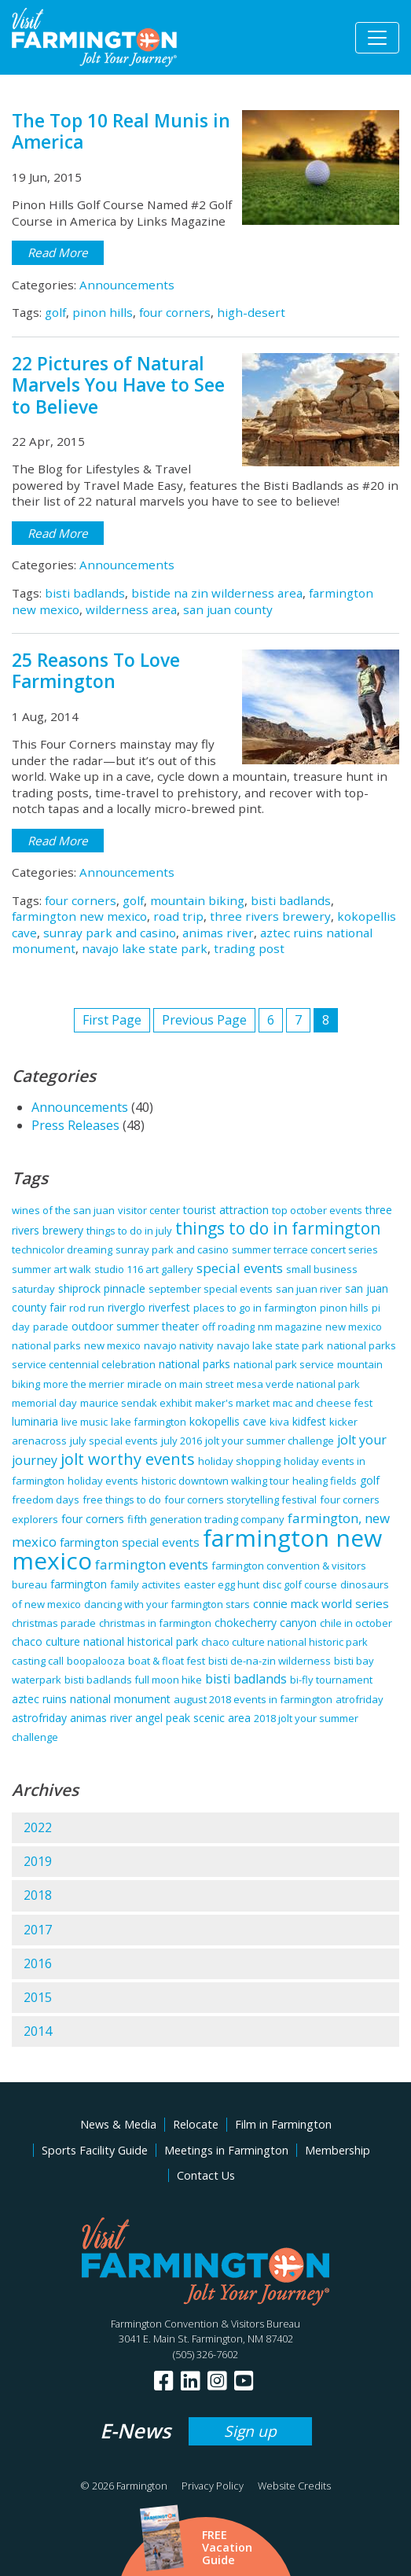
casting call (38, 1661)
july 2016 (181, 1440)
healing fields (324, 1481)
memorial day (44, 1403)
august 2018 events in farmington (253, 1699)
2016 (38, 1963)
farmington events (151, 1564)
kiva (279, 1422)
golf (55, 312)
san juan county (228, 609)
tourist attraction (226, 1209)
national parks (194, 1363)
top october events (317, 1210)
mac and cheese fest (322, 1403)
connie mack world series (321, 1603)
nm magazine (290, 1326)
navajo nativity (179, 1345)
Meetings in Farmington (226, 2150)
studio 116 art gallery (143, 1269)
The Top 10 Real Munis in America (121, 131)
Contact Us (206, 2175)
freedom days (45, 1499)
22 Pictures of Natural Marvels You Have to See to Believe (118, 385)
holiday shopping (239, 1461)
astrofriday (39, 1717)
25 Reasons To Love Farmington (96, 671)
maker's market (232, 1403)
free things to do (122, 1499)
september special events (211, 1289)
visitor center (149, 1210)
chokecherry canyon (266, 1622)
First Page (112, 1020)
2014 (38, 2031)
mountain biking (197, 900)
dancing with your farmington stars (167, 1604)
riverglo (126, 1307)
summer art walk (51, 1269)
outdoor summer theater (135, 1326)
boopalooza (96, 1661)
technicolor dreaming (62, 1249)
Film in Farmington (283, 2124)
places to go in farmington (255, 1308)
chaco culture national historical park (105, 1641)
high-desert (251, 312)
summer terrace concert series (305, 1249)
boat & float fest (166, 1661)
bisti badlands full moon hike (133, 1680)
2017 (38, 1929)
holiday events (103, 1481)
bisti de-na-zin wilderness (269, 1661)
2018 (38, 1895)
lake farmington (148, 1422)
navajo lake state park (144, 948)
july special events (114, 1440)
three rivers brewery (270, 916)
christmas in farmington (155, 1623)
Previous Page (204, 1020)
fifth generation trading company (205, 1519)
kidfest (309, 1421)
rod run (87, 1308)
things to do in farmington (277, 1228)
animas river (218, 932)
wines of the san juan (63, 1210)
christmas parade (54, 1623)
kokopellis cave (227, 1421)
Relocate (195, 2124)
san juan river (309, 1289)
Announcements (126, 285)
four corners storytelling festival (240, 1499)
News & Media (118, 2124)
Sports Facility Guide (95, 2150)
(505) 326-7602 (205, 2354)
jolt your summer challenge (269, 1440)
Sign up (250, 2431)
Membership (337, 2150)
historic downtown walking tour (215, 1481)
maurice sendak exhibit (136, 1403)
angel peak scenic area (193, 1717)
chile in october (356, 1623)
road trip (178, 916)
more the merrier (83, 1384)
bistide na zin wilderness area (217, 593)
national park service (283, 1364)
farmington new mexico (79, 916)
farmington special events (130, 1542)
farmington (78, 1584)
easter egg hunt (221, 1584)
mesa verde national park (298, 1384)
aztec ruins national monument (91, 1698)
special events (239, 1268)
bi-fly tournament (331, 1680)
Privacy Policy (213, 2485)
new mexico (112, 1345)
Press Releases (75, 1125)
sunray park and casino (109, 932)
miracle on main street (180, 1384)
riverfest (169, 1307)
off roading (228, 1326)
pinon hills (102, 312)
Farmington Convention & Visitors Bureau (205, 2324)
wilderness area (131, 609)
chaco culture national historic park (284, 1642)
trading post (249, 948)
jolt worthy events (128, 1459)
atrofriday (359, 1699)
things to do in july (129, 1231)
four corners (175, 312)
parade (50, 1326)
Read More (58, 252)
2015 (38, 1997)
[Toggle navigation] (377, 37)
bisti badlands (85, 593)
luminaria (35, 1421)
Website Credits (294, 2485)
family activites (145, 1584)
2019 (38, 1861)
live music (84, 1422)
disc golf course (299, 1584)
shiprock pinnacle (101, 1288)
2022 (38, 1827)
